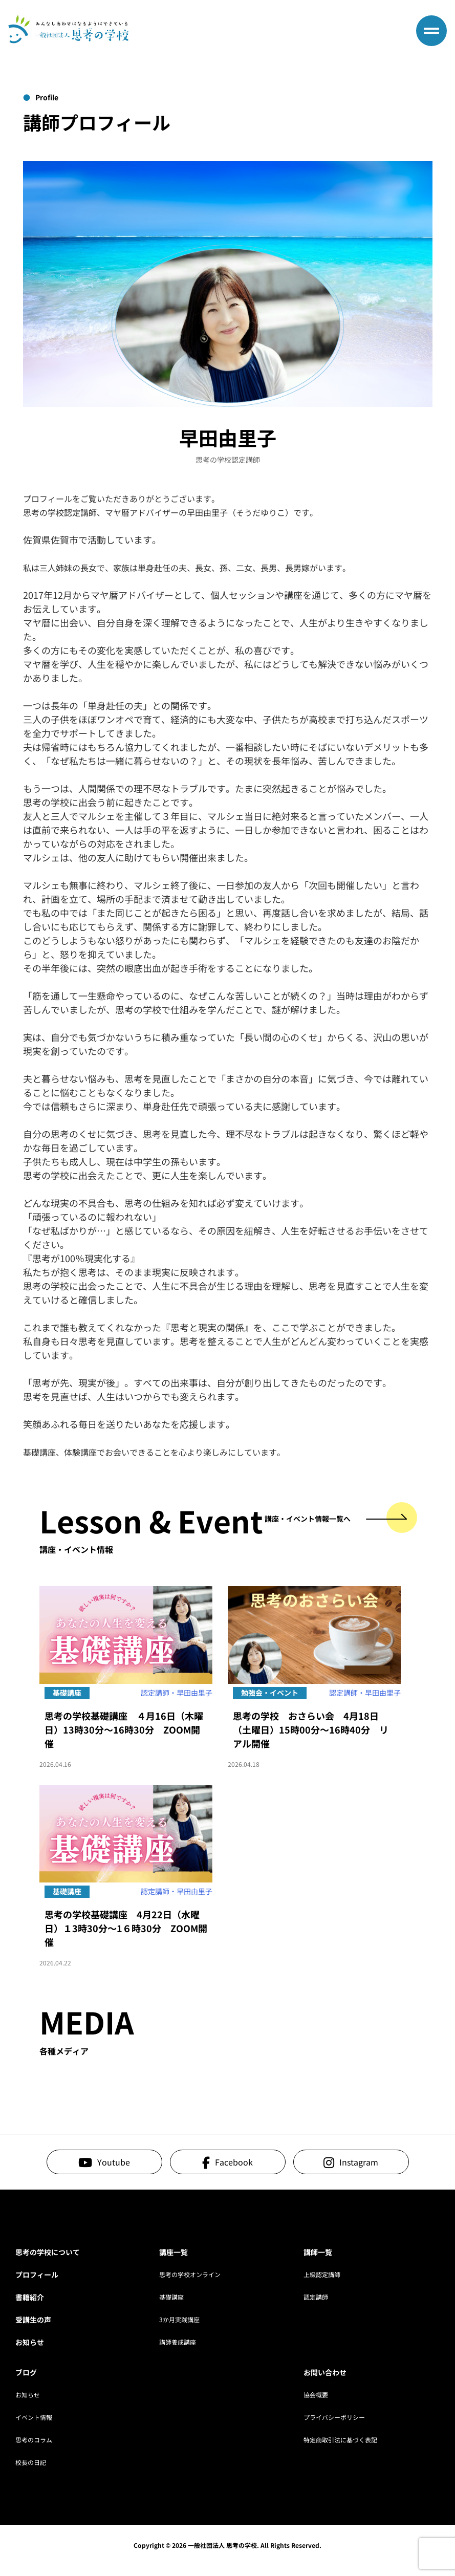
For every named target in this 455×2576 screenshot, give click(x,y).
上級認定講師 (322, 2274)
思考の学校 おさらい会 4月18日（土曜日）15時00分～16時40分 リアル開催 (310, 1729)
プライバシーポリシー (334, 2417)
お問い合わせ (325, 2372)
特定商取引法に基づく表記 (340, 2439)
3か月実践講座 (179, 2319)
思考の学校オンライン (190, 2274)
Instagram (358, 2162)
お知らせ (29, 2342)
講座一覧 (173, 2252)
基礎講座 (171, 2296)
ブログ (26, 2372)
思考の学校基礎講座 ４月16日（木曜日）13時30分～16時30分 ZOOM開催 (124, 1729)
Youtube (113, 2162)
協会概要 (316, 2394)
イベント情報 (33, 2417)
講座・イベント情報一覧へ (336, 1518)
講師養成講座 (177, 2341)
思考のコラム (33, 2439)
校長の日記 (30, 2462)
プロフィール (36, 2274)
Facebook (234, 2162)
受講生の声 (33, 2319)
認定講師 (316, 2296)
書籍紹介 (29, 2297)
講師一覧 (318, 2252)
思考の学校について (47, 2252)
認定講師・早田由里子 (176, 1692)
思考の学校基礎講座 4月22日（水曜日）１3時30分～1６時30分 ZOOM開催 (126, 1928)
